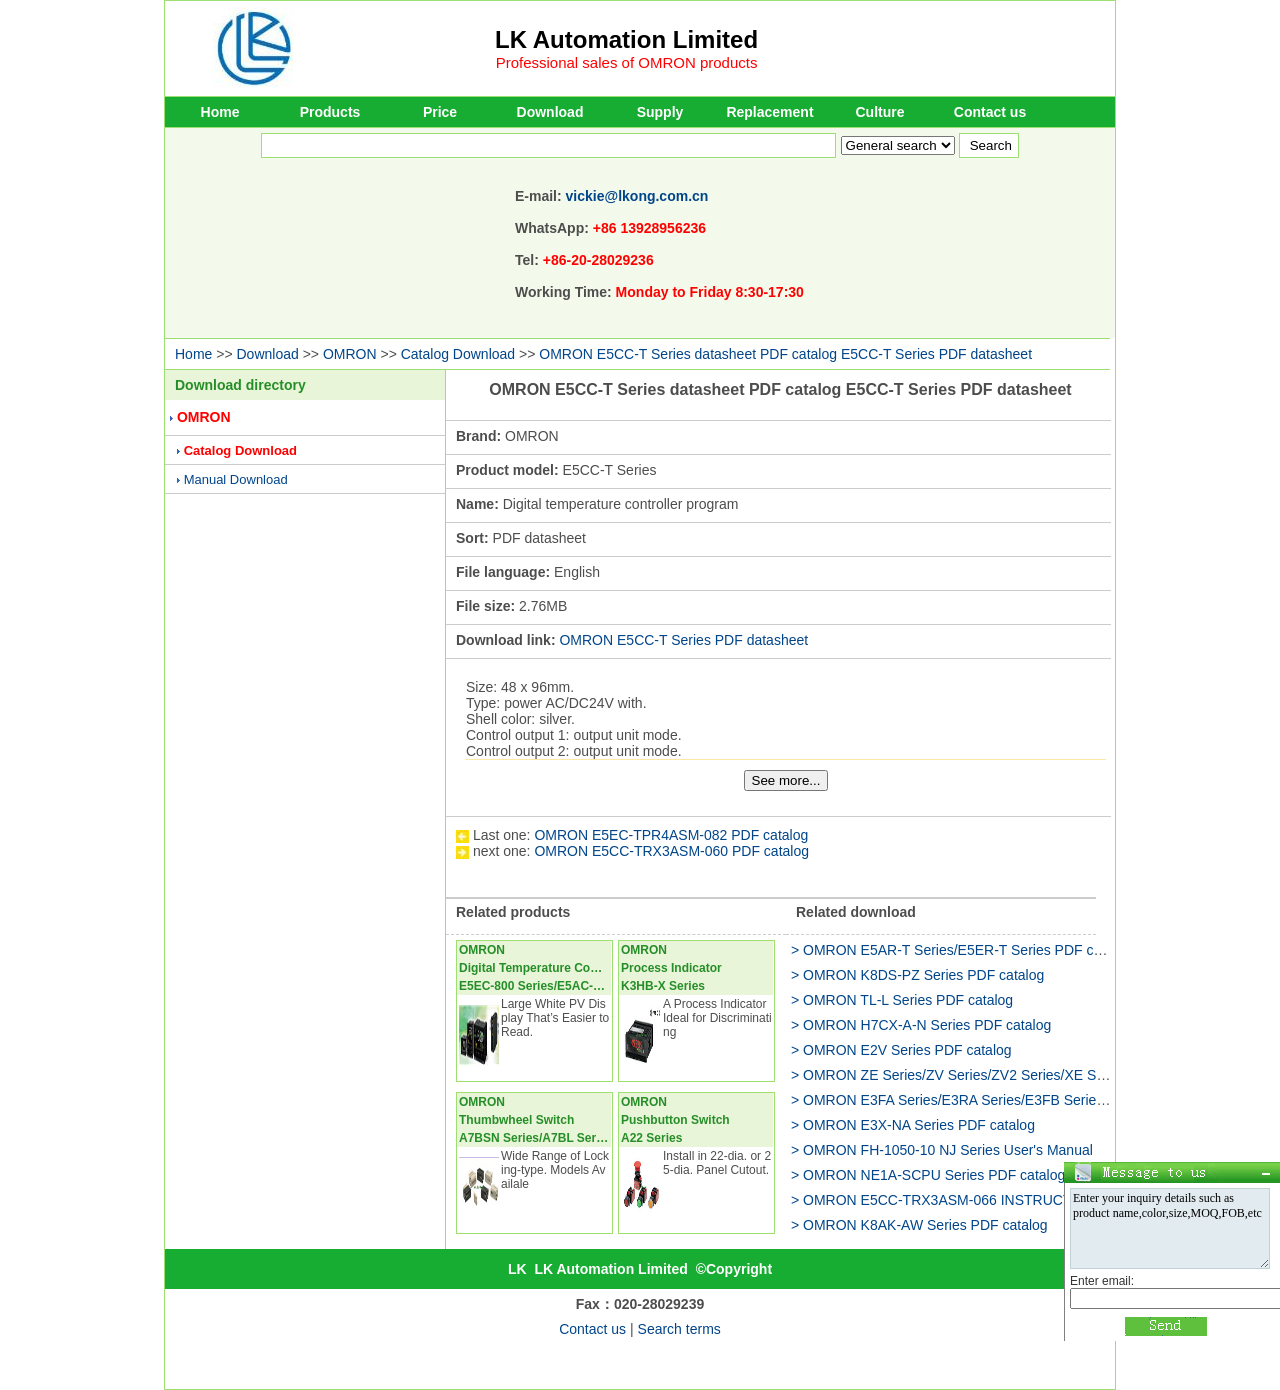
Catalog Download (458, 354)
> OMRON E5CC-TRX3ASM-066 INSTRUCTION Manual (968, 1200)
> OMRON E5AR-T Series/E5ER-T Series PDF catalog (961, 950)
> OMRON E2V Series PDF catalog (901, 1050)
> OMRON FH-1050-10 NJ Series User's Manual (942, 1150)
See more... (786, 780)
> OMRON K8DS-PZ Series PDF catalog (917, 975)
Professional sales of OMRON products (627, 62)
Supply (660, 112)
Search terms (679, 1329)
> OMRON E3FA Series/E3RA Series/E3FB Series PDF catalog (987, 1100)
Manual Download (236, 479)
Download (550, 112)
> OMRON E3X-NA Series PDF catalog (913, 1125)
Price (440, 112)
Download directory (240, 385)
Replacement (769, 112)
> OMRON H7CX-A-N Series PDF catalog (921, 1025)
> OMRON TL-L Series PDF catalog (902, 1000)
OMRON (350, 354)
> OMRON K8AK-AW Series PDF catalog (919, 1225)
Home (220, 112)
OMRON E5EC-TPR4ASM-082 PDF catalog (671, 835)
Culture (880, 112)
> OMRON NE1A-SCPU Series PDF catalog (928, 1175)
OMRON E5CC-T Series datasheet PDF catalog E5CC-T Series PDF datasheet (785, 354)
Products (330, 112)
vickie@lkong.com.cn (637, 196)
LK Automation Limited (626, 39)
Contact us (990, 112)
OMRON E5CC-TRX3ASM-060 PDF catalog (671, 851)
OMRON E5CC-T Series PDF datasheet (683, 640)
